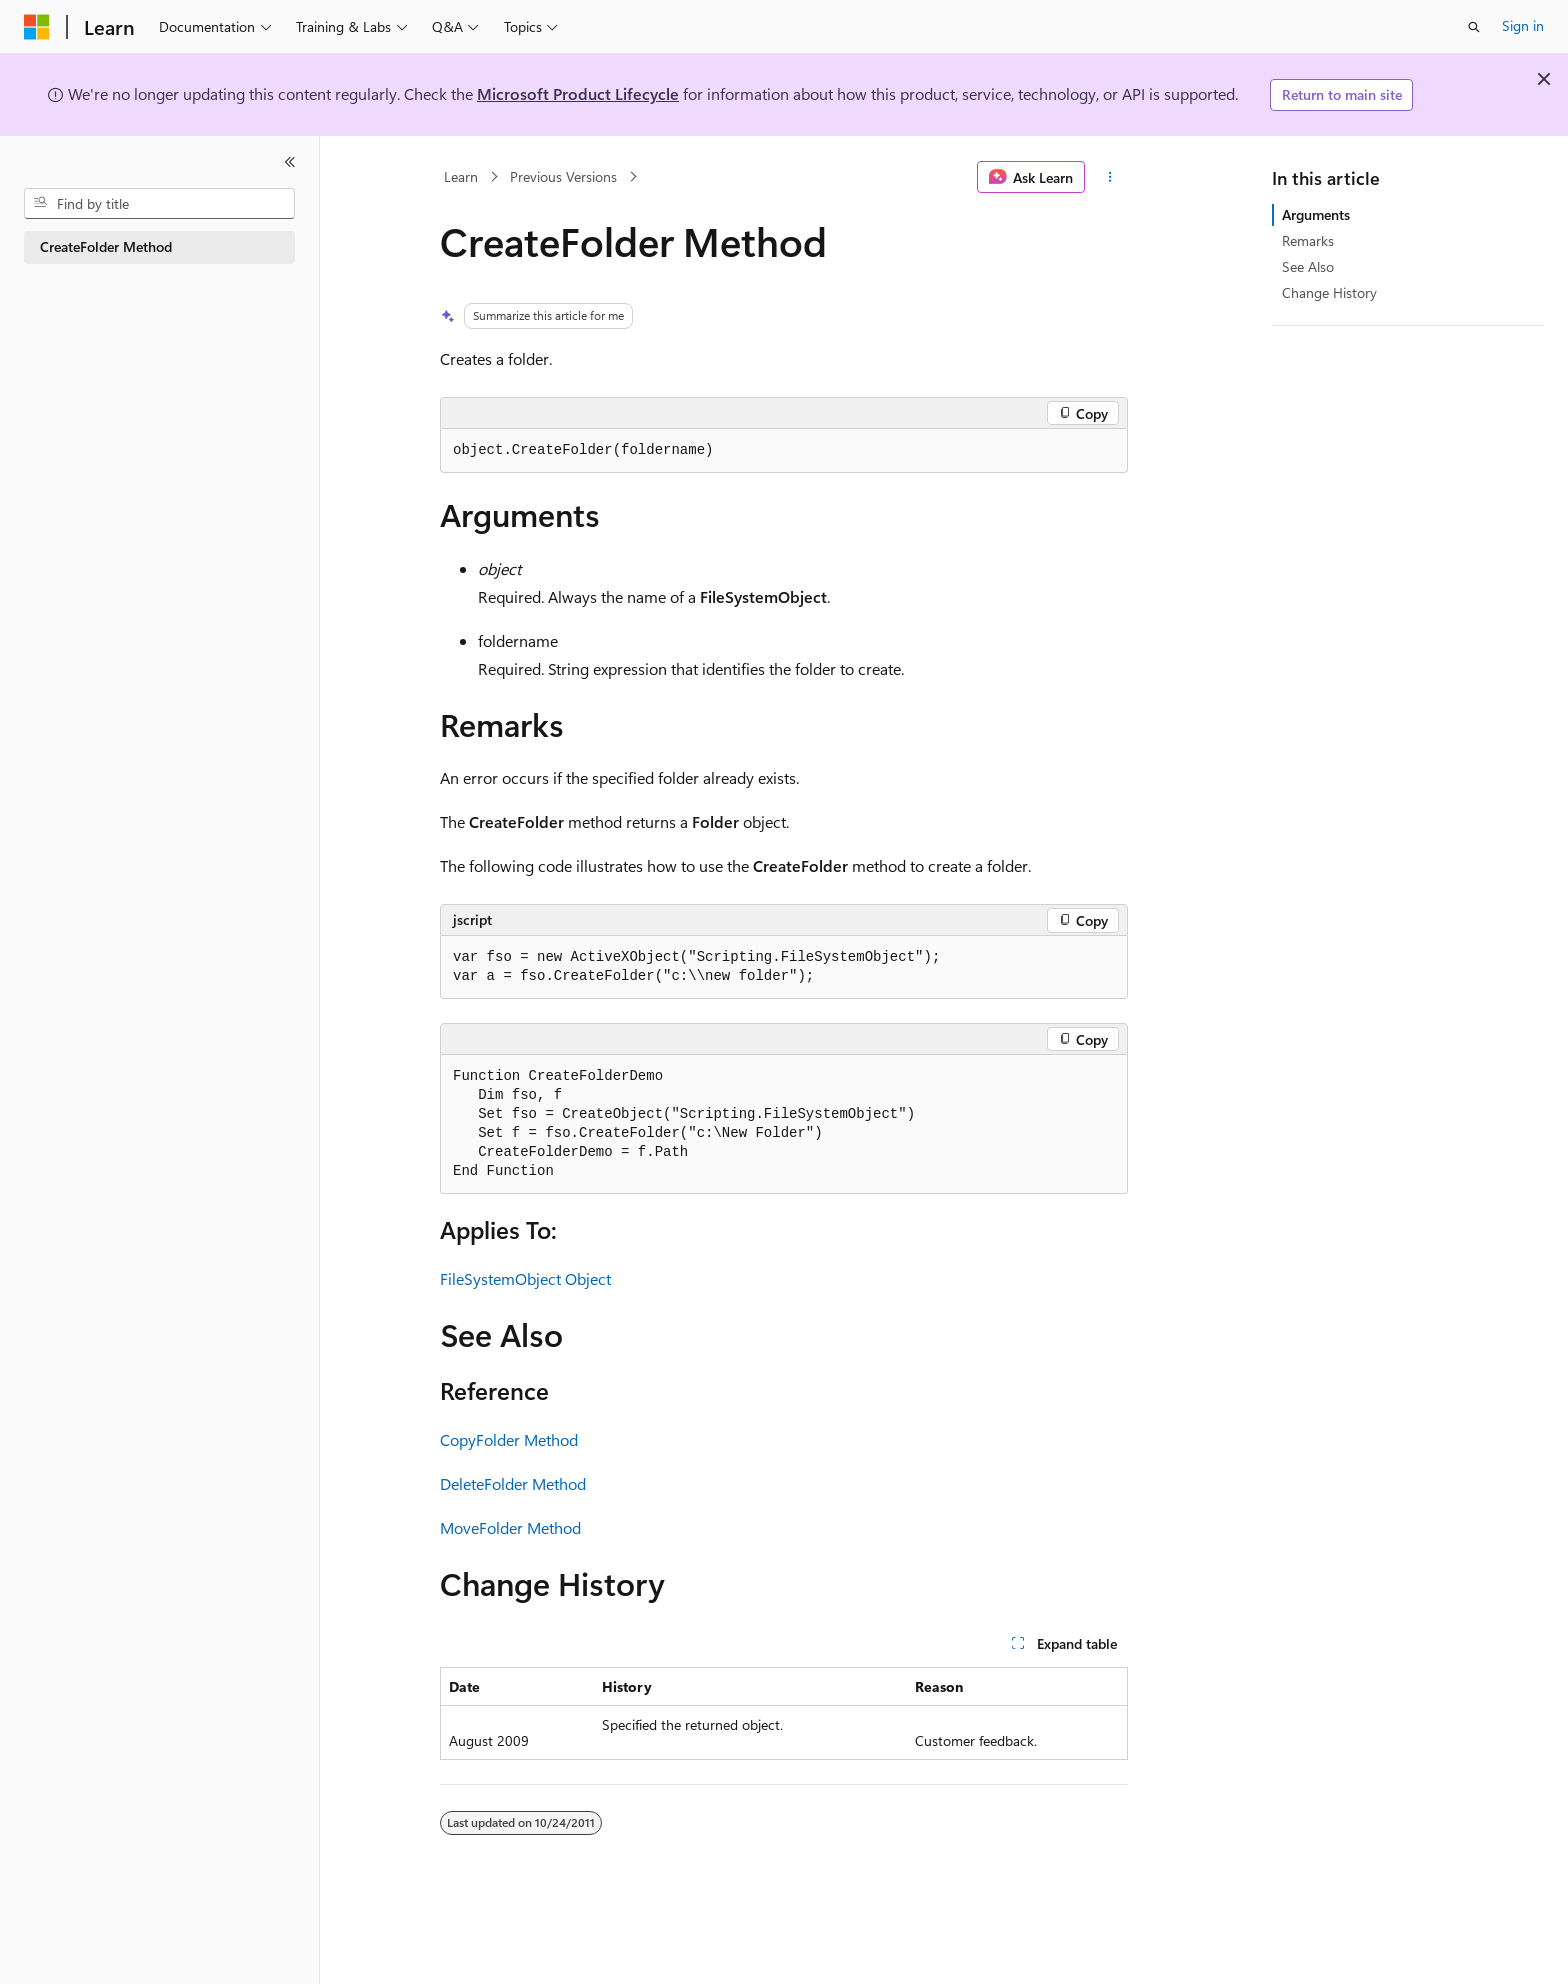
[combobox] (159, 204)
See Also (1308, 266)
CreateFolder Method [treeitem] (106, 246)
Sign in (1523, 25)
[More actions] (1110, 177)
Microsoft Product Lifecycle (578, 93)
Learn (461, 176)
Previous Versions (563, 176)
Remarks (1308, 240)
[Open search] (1474, 27)
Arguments (1316, 214)
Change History (1329, 292)
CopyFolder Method (509, 1439)
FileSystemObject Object (525, 1278)
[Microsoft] (37, 27)
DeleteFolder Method (513, 1483)
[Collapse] (290, 162)
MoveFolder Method (510, 1527)
